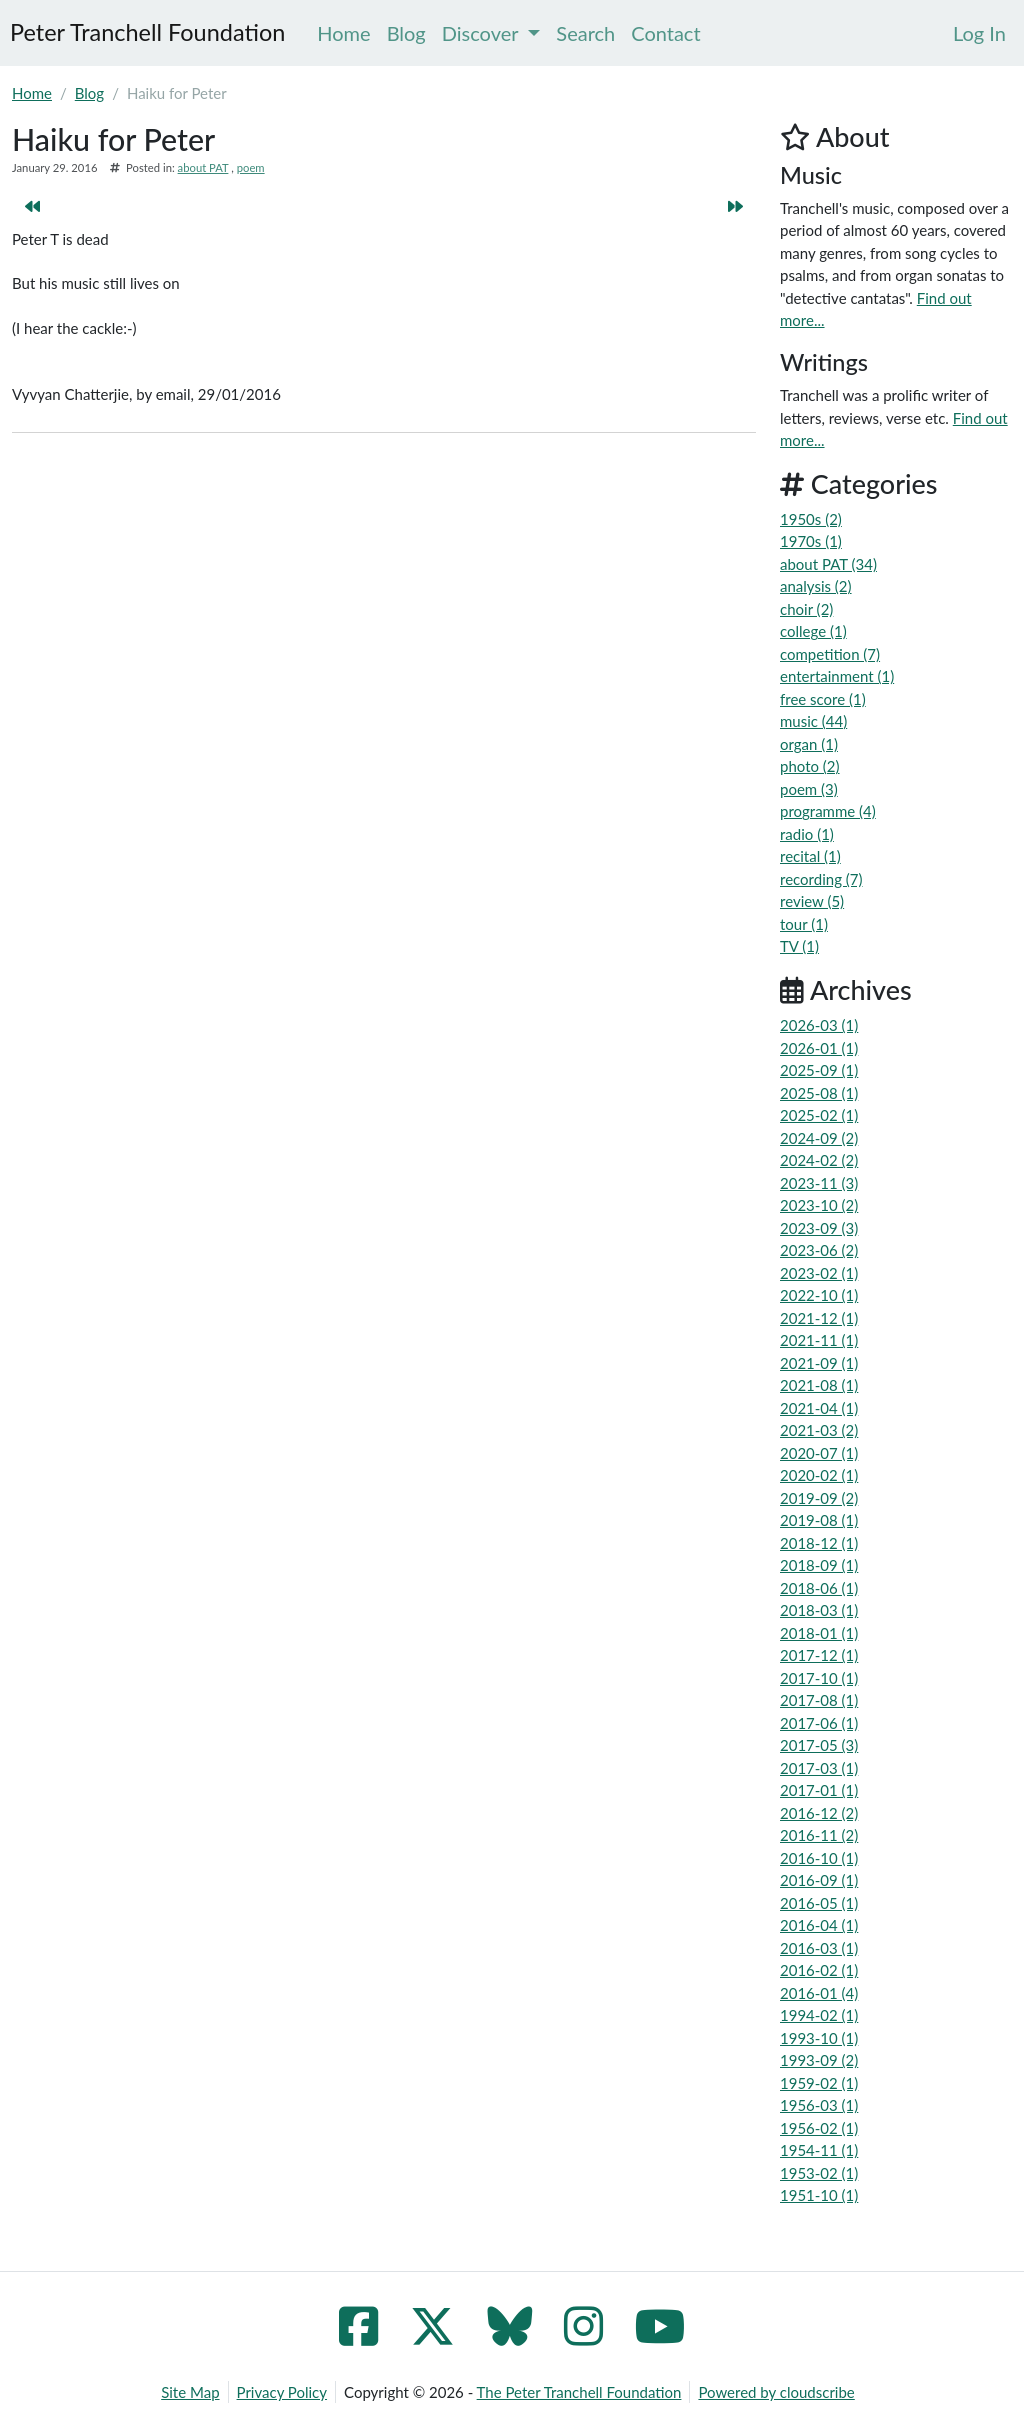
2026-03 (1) (819, 1025)
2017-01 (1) (819, 1790)
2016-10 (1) (819, 1858)
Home (32, 93)
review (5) (812, 901)
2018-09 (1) (819, 1565)
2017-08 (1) (819, 1700)
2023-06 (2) (819, 1250)
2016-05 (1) (819, 1903)
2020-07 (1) (819, 1453)
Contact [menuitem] (665, 33)
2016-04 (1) (819, 1925)
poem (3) (809, 789)
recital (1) (810, 856)
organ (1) (809, 744)
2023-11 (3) (819, 1183)
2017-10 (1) (819, 1678)
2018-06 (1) (819, 1588)
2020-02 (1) (819, 1475)
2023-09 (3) (819, 1228)
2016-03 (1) (819, 1948)
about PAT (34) (828, 564)
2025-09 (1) (819, 1070)
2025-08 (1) (819, 1093)
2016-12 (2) (819, 1813)
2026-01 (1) (819, 1048)
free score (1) (823, 699)
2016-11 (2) (819, 1835)
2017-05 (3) (819, 1745)
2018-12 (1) (819, 1543)
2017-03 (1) (819, 1768)
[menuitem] (979, 33)
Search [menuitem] (585, 33)
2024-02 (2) (819, 1160)
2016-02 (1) (819, 1970)
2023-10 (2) (819, 1205)
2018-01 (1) (819, 1633)
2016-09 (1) (819, 1880)
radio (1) (807, 834)
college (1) (813, 631)
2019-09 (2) (819, 1498)
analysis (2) (816, 586)
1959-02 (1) (819, 2083)
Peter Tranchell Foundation (147, 32)
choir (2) (806, 609)
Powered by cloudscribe (776, 2392)
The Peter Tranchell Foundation (579, 2392)
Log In (979, 33)
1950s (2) (811, 519)
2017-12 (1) (819, 1655)
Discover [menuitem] (491, 33)
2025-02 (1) (819, 1115)
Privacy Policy (282, 2392)
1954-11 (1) (819, 2150)
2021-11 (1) (819, 1340)
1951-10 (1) (819, 2195)
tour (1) (804, 924)
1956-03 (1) (819, 2105)
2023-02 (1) (819, 1273)
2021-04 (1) (819, 1408)
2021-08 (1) (819, 1385)
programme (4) (828, 811)
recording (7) (821, 879)
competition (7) (830, 654)
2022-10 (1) (819, 1295)
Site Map (190, 2392)
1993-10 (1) (819, 2038)
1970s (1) (811, 541)
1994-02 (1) (819, 2015)
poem (251, 167)
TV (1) (799, 946)
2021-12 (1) (819, 1318)
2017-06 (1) (819, 1723)
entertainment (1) (837, 676)
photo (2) (810, 766)
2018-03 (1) (819, 1610)
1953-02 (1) (819, 2173)
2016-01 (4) (819, 1993)
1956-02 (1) (819, 2128)
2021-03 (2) (819, 1430)
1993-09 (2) (819, 2060)
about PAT (203, 167)
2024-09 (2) (819, 1138)
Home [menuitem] (343, 33)
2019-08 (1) (819, 1520)
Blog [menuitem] (406, 33)
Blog (89, 93)
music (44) (813, 721)
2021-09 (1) (819, 1363)
